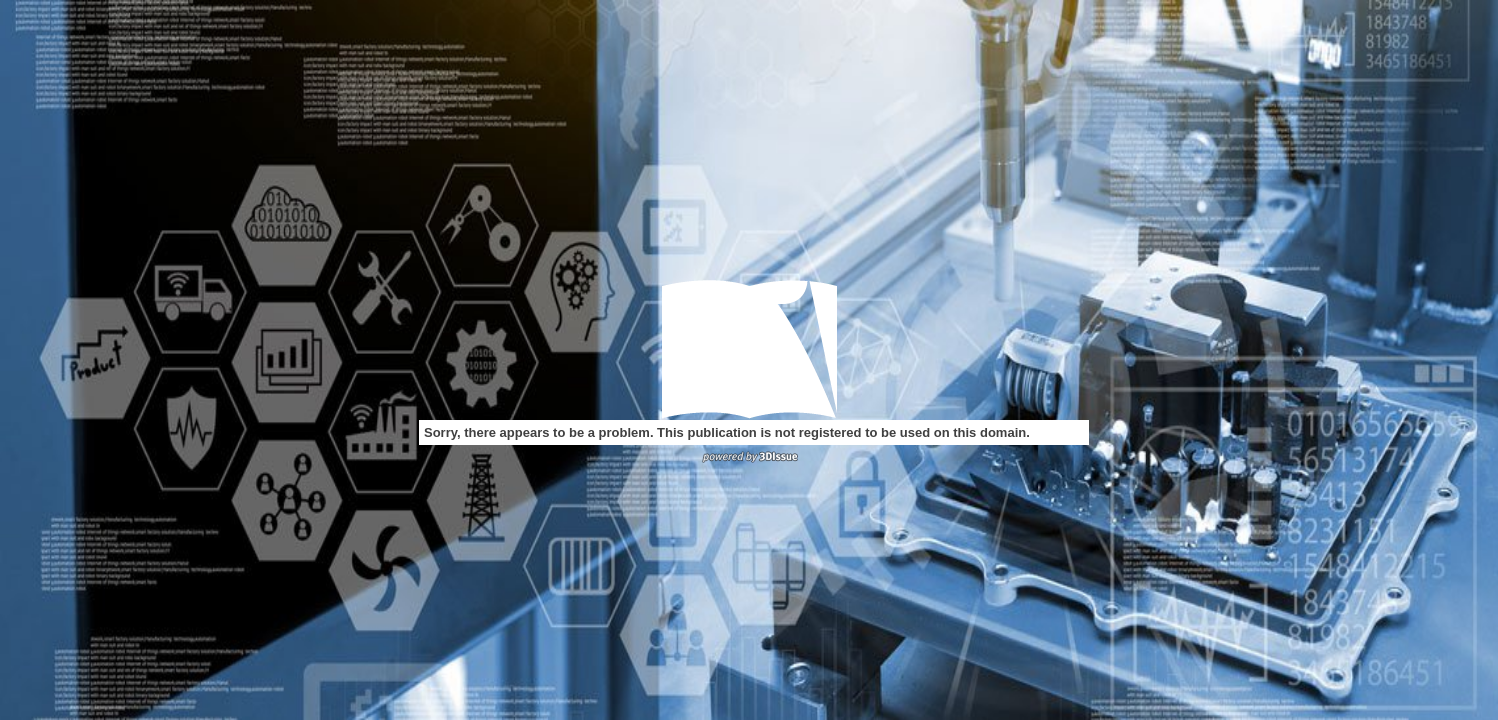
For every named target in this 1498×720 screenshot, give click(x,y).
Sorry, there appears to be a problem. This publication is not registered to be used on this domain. (727, 432)
